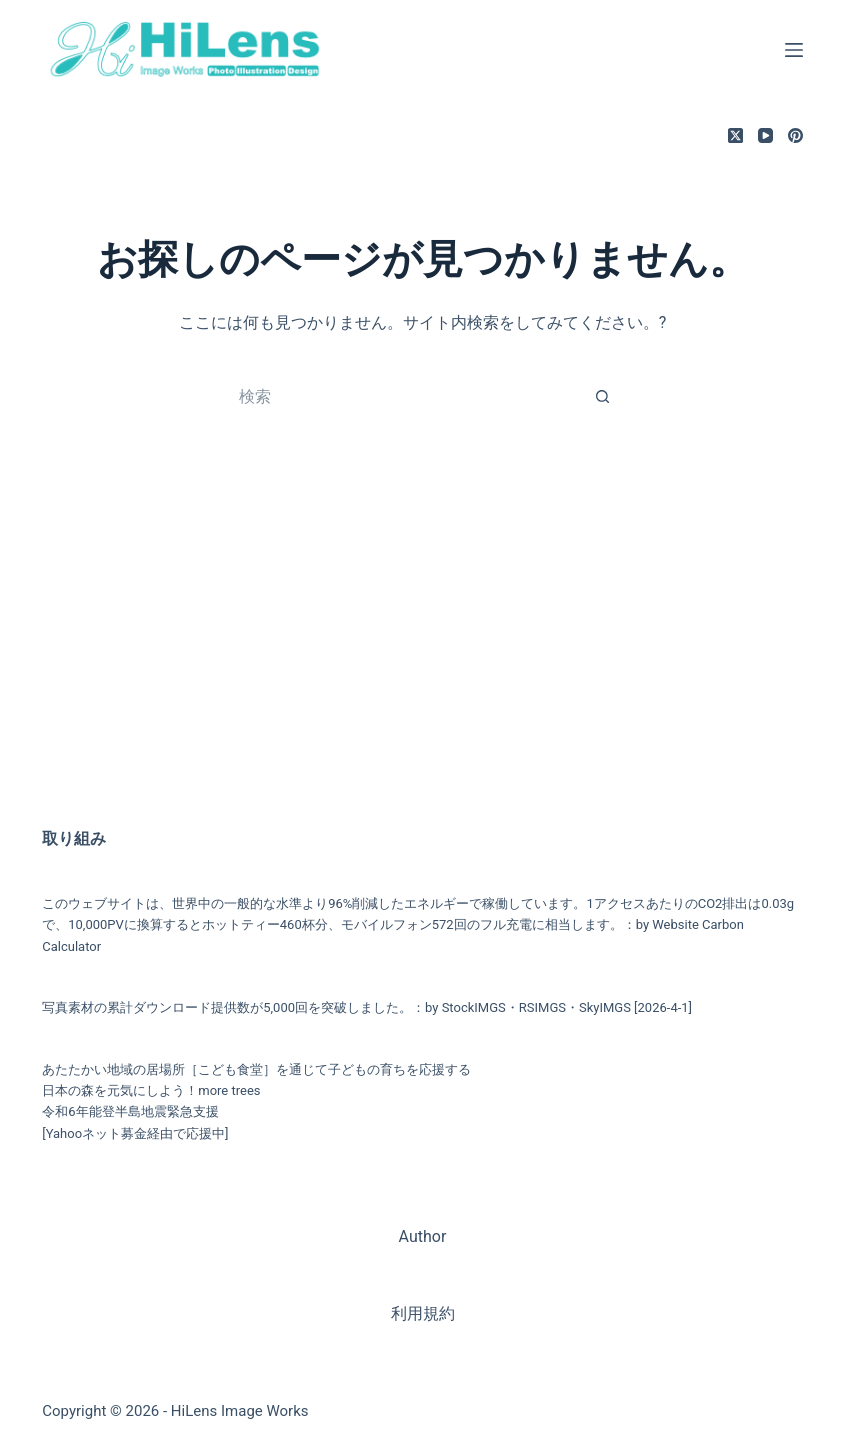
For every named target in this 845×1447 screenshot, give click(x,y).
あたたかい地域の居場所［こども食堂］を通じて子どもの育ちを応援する (256, 1069)
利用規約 (423, 1313)
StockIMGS (474, 1007)
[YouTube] (765, 135)
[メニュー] (794, 50)
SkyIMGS (605, 1007)
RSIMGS (542, 1007)
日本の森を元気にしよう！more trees (151, 1090)
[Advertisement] (422, 646)
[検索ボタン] (603, 396)
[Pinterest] (795, 135)
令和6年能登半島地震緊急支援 (130, 1111)
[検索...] (403, 396)
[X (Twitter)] (735, 135)
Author (423, 1236)
